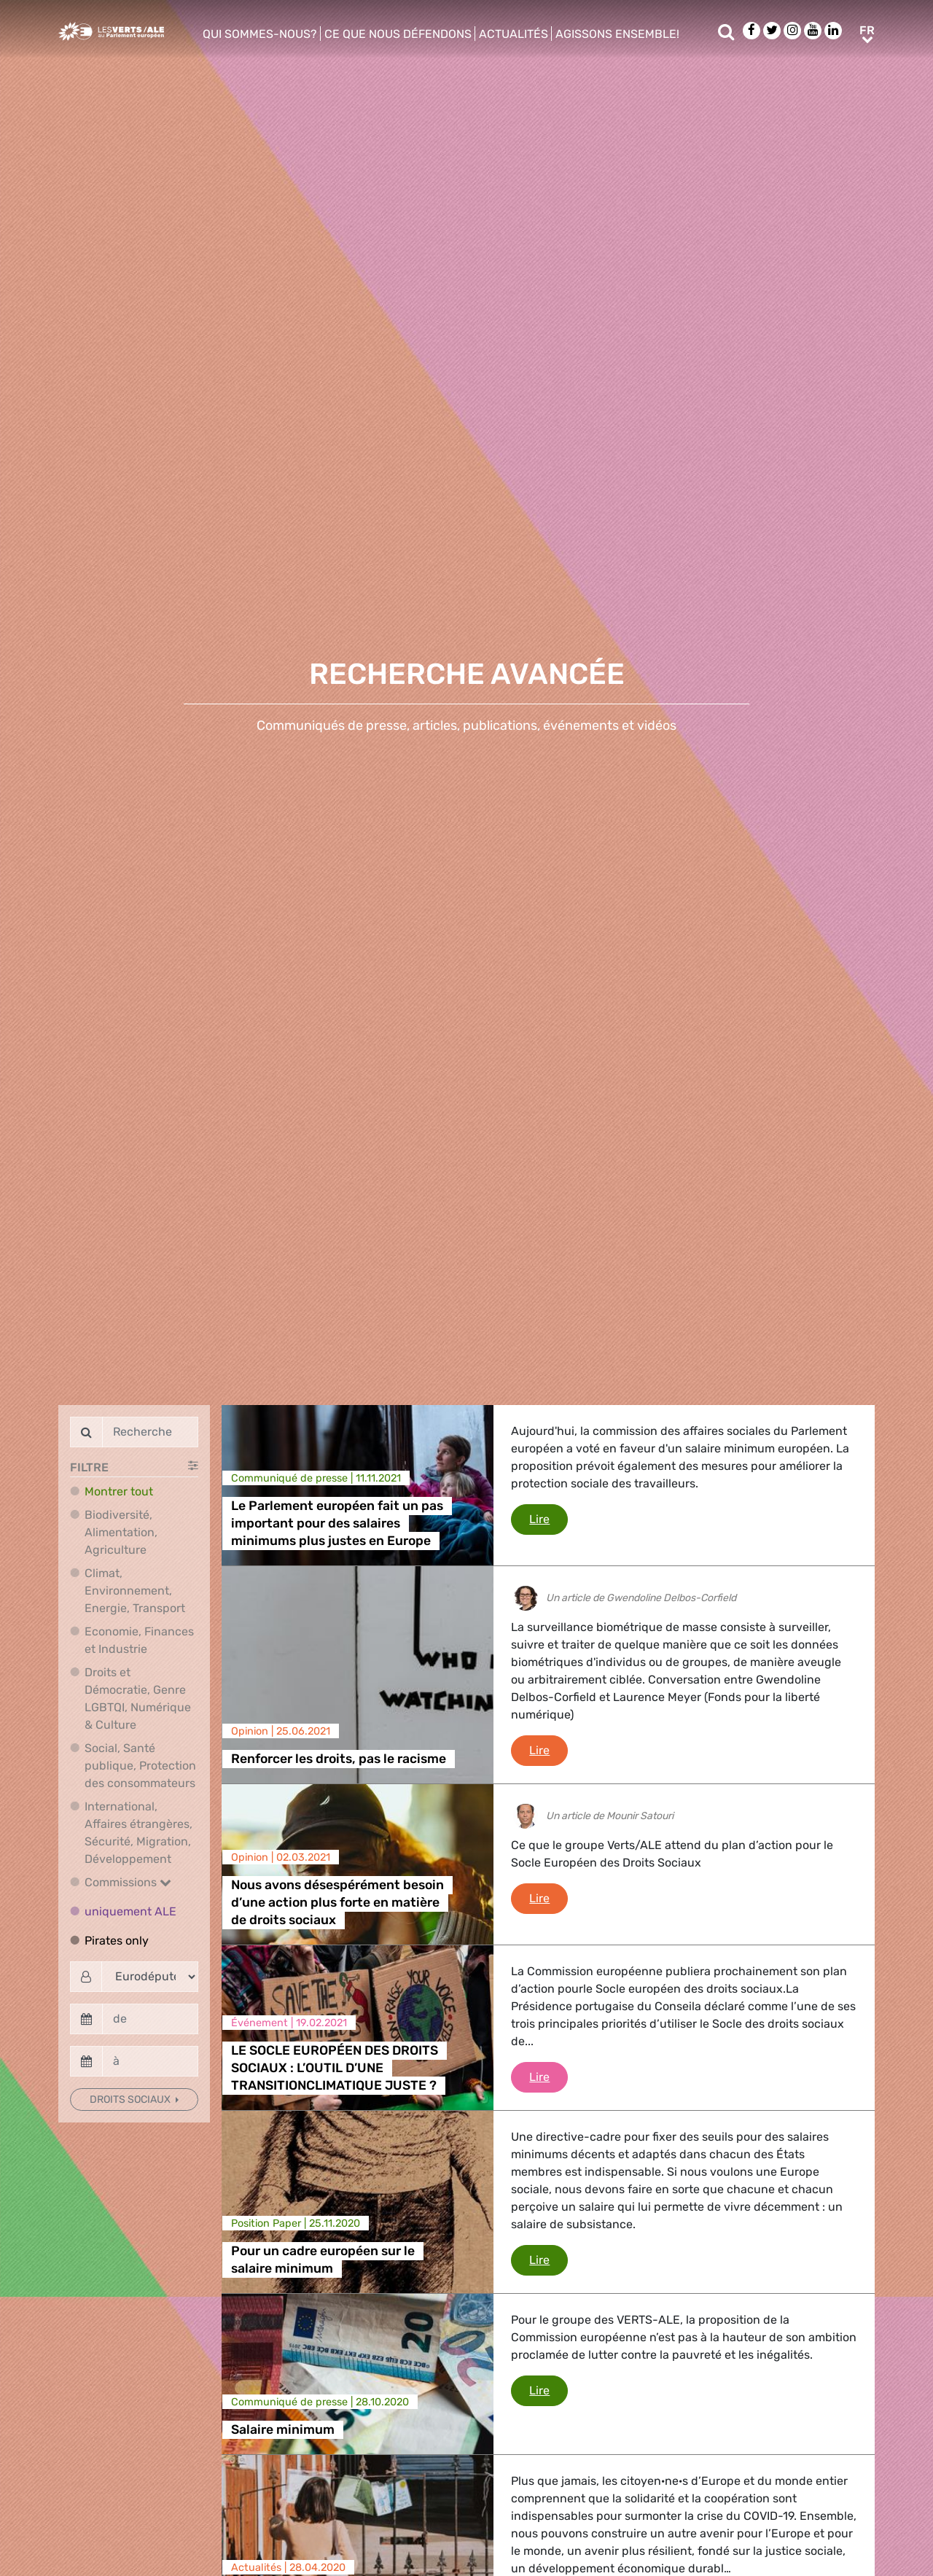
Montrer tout (119, 1491)
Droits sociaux (131, 2099)
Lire (548, 1518)
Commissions (128, 1882)
